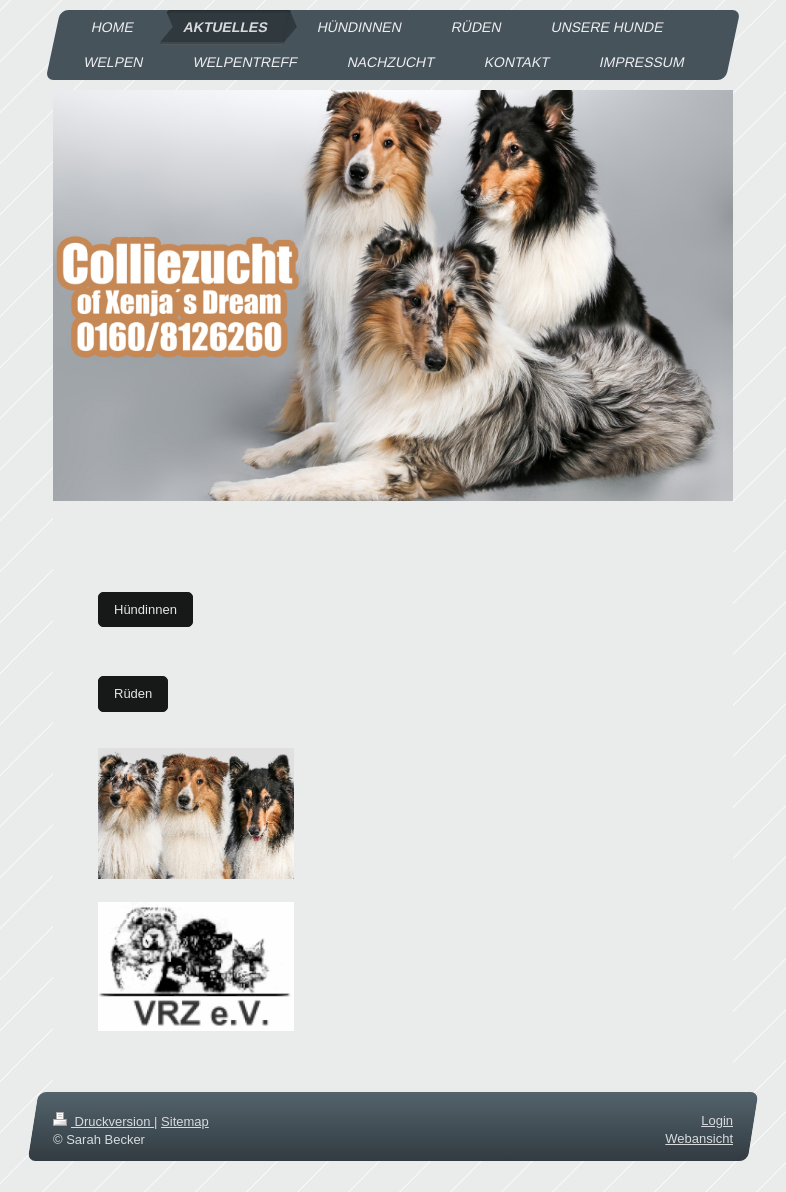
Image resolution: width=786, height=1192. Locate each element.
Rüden (133, 693)
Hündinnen (145, 609)
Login (717, 1120)
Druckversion (103, 1121)
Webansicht (699, 1139)
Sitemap (185, 1121)
